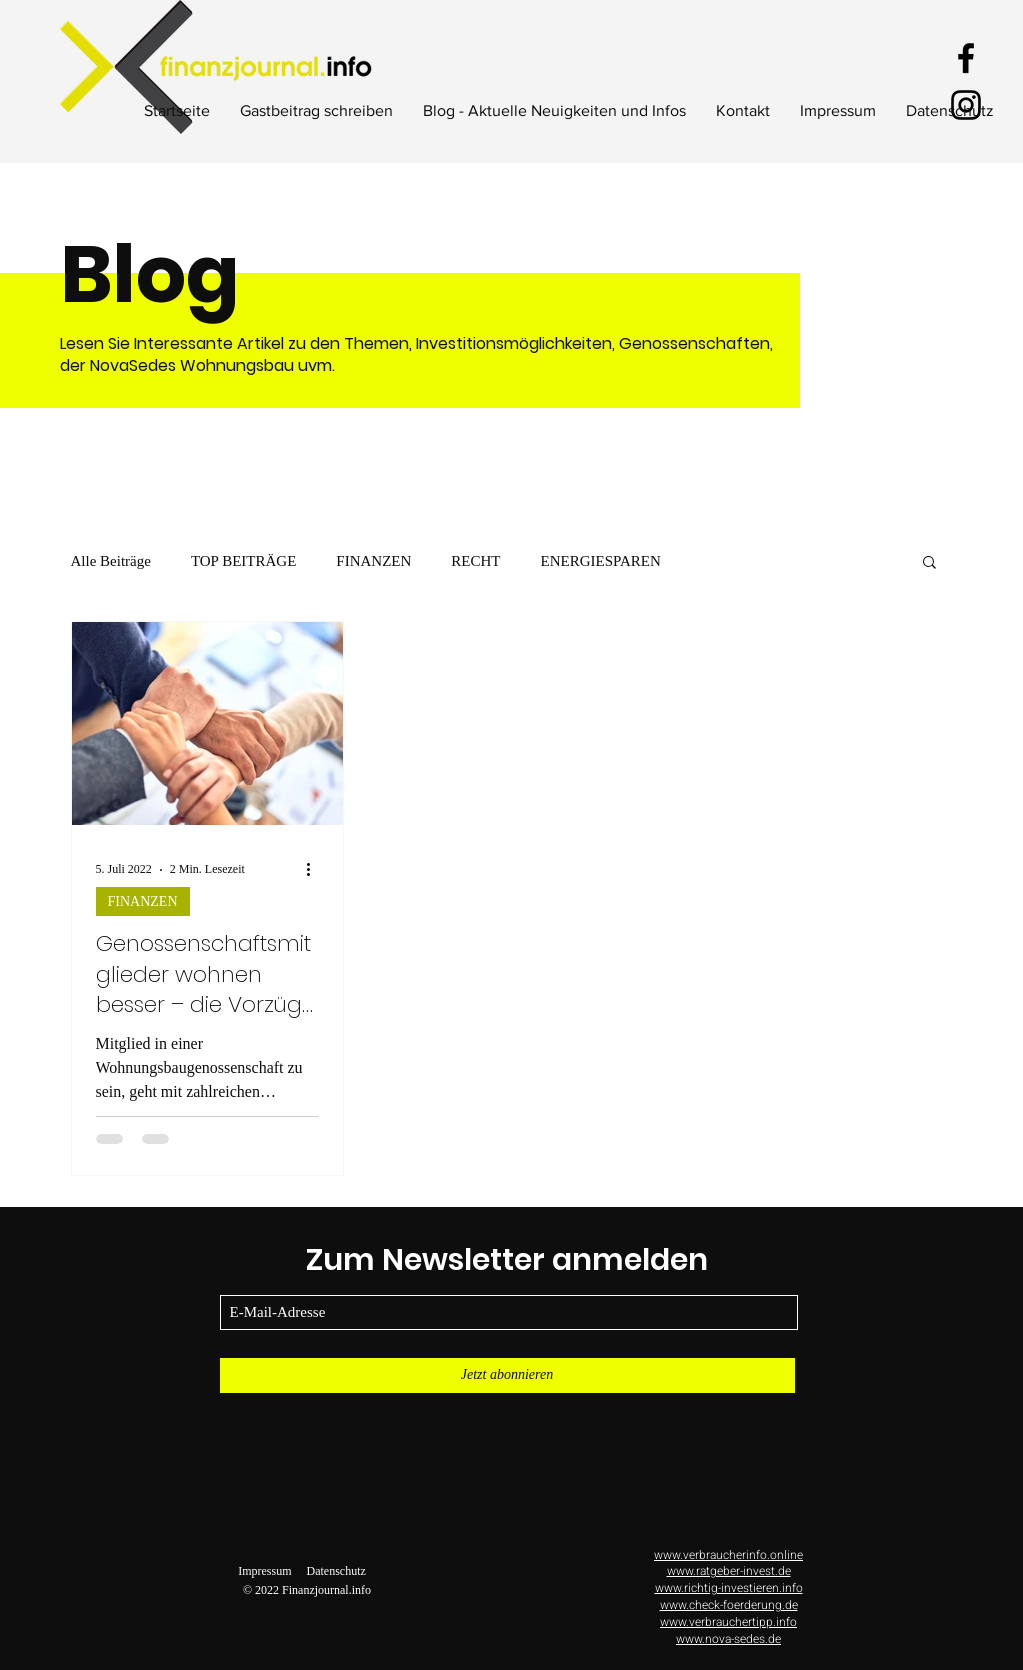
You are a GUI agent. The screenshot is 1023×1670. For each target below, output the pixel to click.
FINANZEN (373, 561)
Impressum (264, 1571)
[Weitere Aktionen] (316, 870)
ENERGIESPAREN (600, 561)
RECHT (475, 561)
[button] (929, 563)
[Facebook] (966, 58)
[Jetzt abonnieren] (507, 1375)
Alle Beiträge (111, 561)
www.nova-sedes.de (728, 1639)
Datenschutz (336, 1571)
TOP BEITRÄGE (243, 561)
